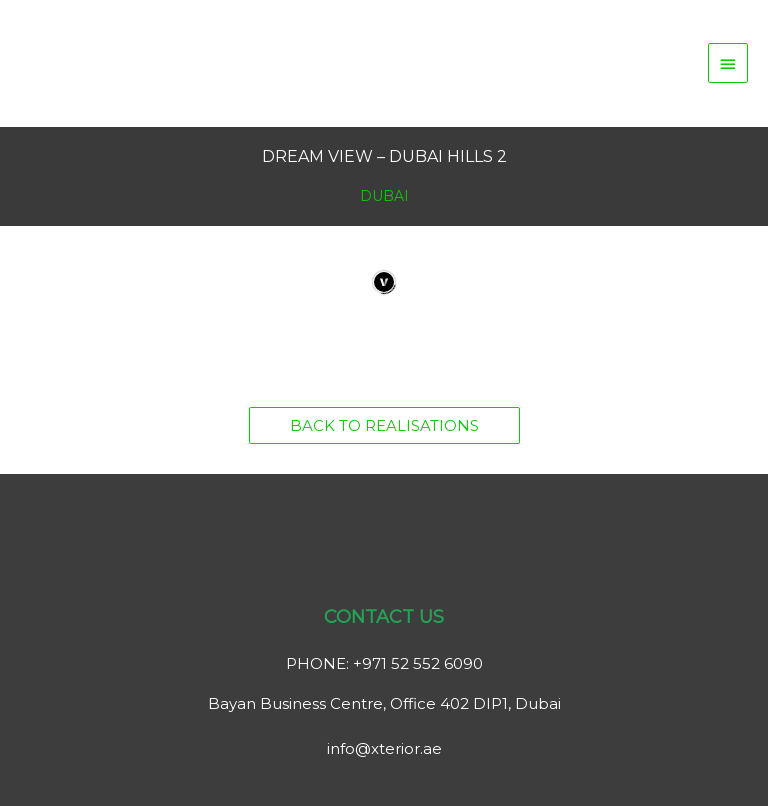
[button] (384, 425)
